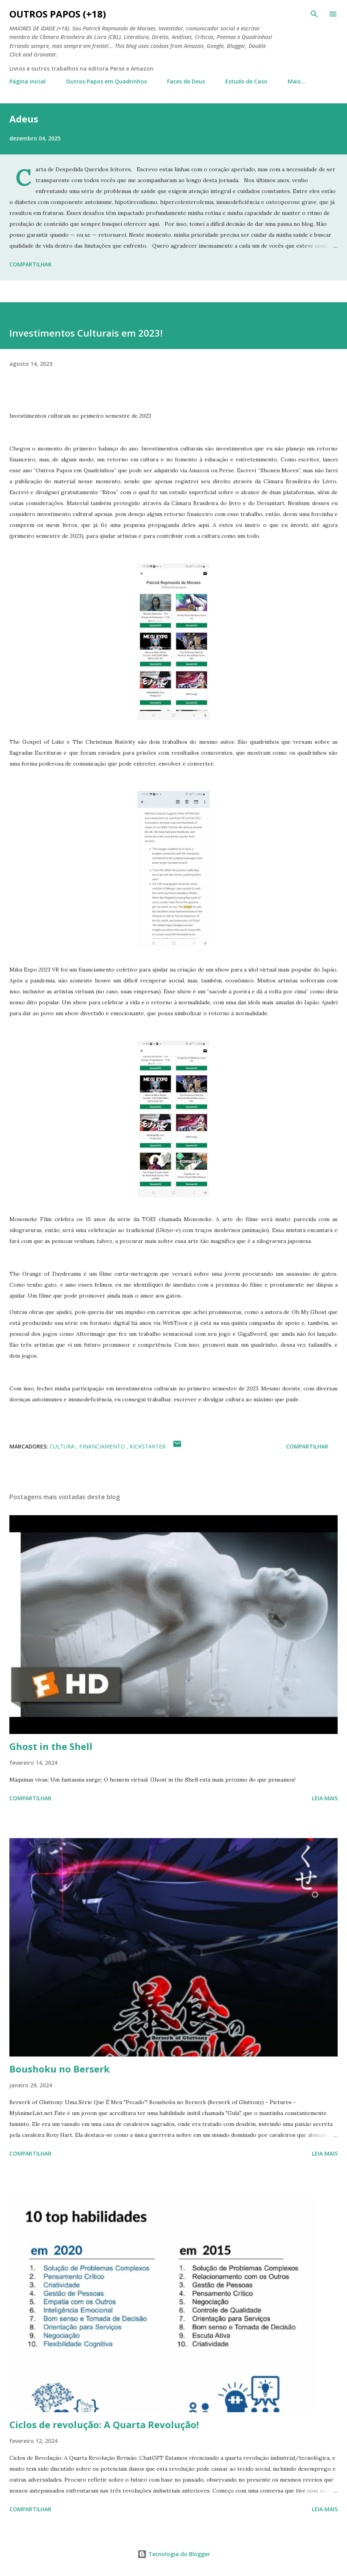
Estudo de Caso (246, 81)
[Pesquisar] (314, 14)
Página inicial (27, 81)
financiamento (102, 1446)
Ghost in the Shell (51, 1746)
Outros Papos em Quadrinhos (106, 81)
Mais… (296, 81)
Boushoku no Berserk (59, 2068)
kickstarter (147, 1446)
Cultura (63, 1446)
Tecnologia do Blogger (173, 2554)
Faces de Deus (186, 81)
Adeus (23, 118)
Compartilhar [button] (30, 264)
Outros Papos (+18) (57, 13)
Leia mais (325, 1798)
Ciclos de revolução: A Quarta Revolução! (104, 2424)
